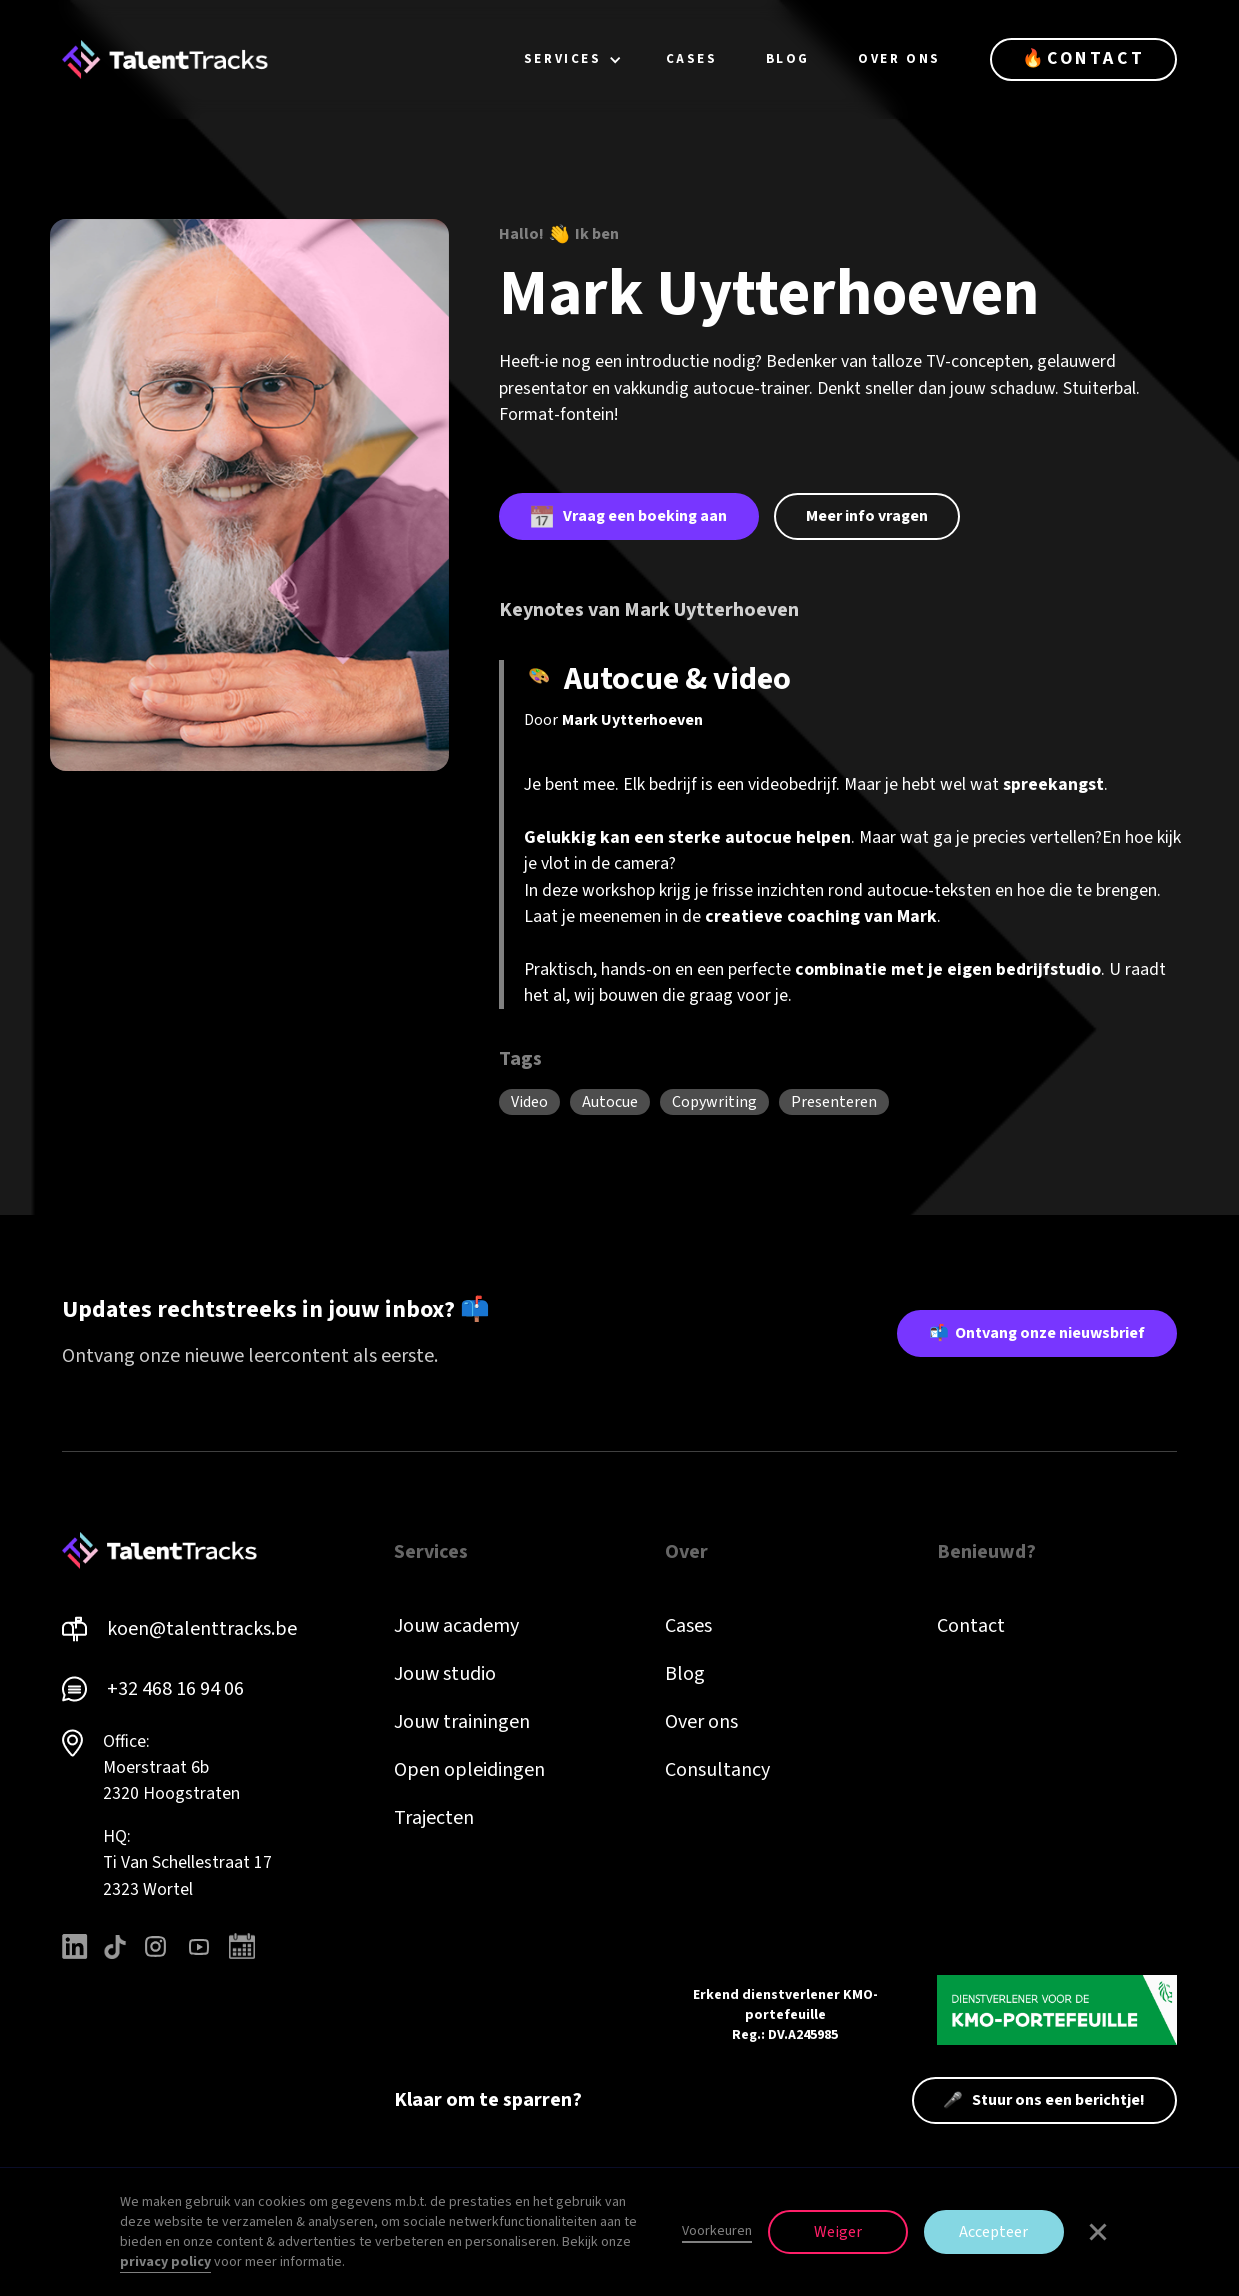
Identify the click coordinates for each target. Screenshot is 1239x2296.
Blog (685, 1674)
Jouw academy (456, 1626)
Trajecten (434, 1818)
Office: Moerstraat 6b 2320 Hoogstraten (171, 1768)
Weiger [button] (838, 2232)
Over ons (701, 1722)
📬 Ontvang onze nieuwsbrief (1037, 1333)
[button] (573, 59)
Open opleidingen (469, 1770)
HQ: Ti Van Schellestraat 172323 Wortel (187, 1863)
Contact (971, 1626)
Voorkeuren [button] (717, 2231)
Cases (688, 1626)
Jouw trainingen (462, 1722)
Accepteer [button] (993, 2232)
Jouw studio (445, 1674)
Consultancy (717, 1770)
